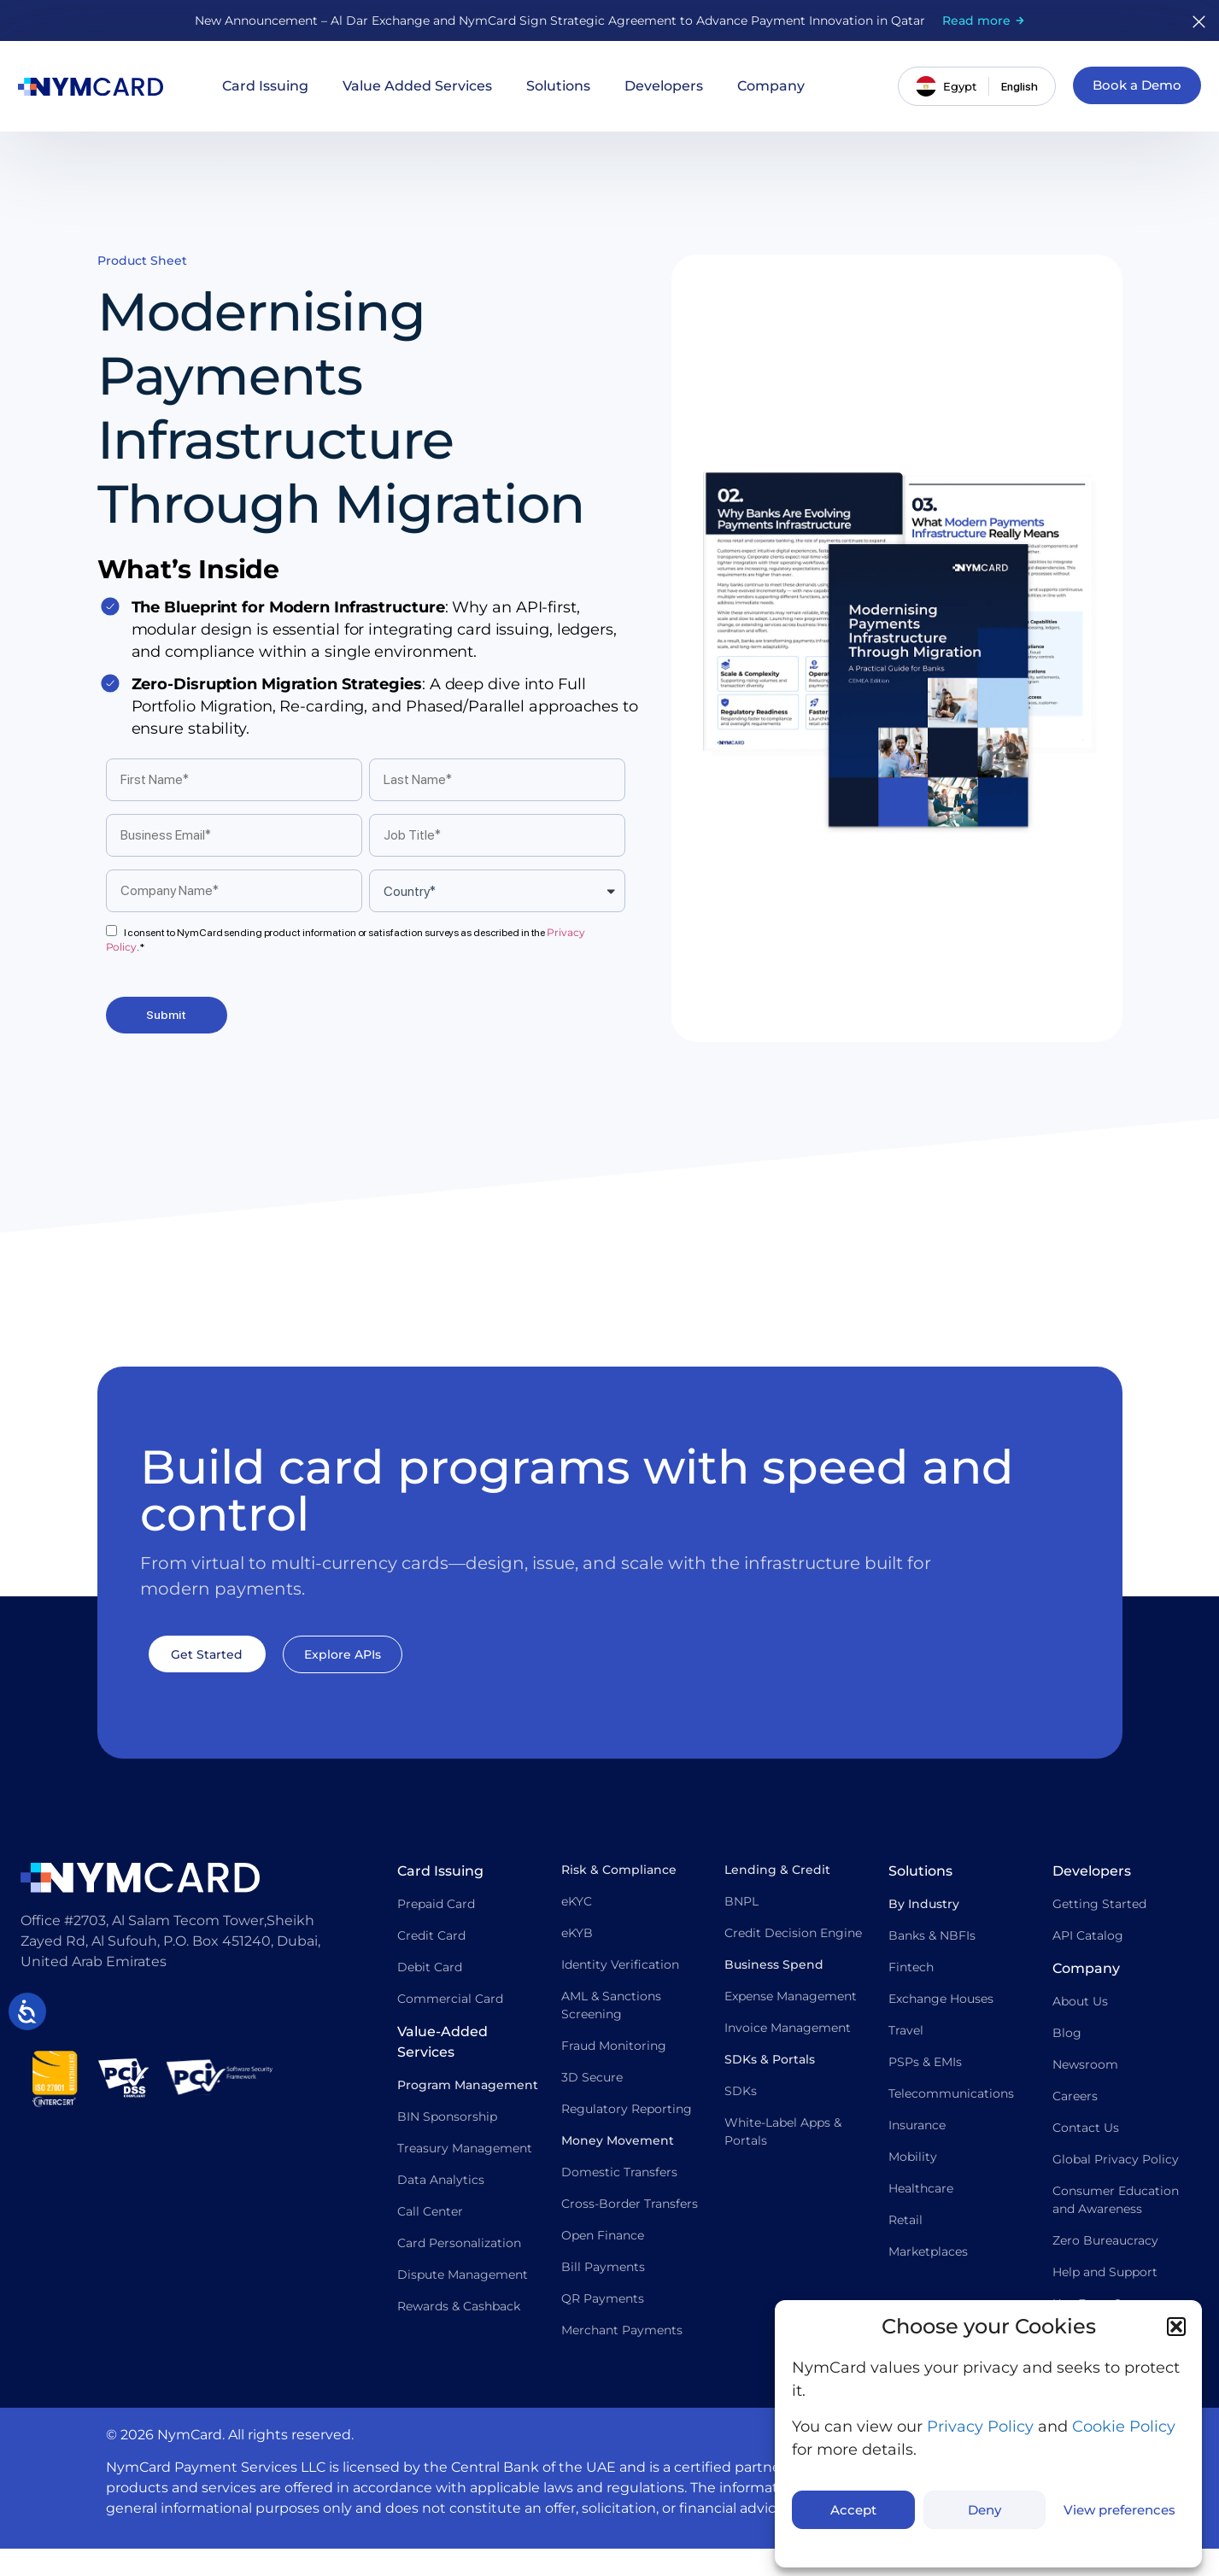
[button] (1176, 2326)
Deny (984, 2510)
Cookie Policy (1123, 2426)
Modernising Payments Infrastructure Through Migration (340, 423)
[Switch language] (1017, 86)
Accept (853, 2510)
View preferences (1119, 2510)
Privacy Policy (980, 2426)
